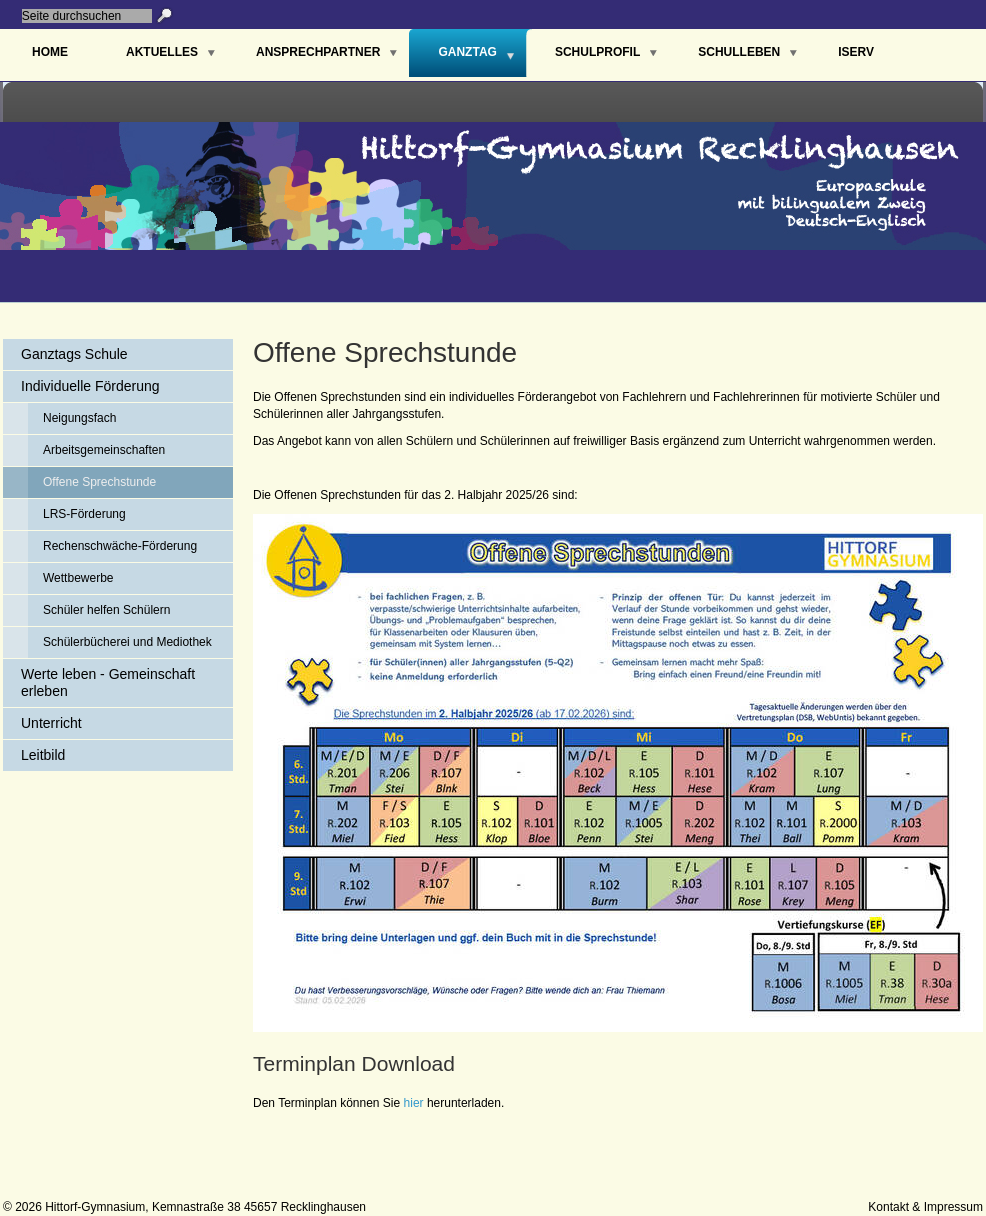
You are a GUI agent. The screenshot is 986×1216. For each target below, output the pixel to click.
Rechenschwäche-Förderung (120, 546)
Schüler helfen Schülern (106, 610)
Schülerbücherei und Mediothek (127, 642)
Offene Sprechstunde (99, 482)
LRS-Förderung (84, 514)
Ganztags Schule (74, 354)
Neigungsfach (79, 418)
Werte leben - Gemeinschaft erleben (108, 682)
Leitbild (43, 755)
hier (414, 1103)
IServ (856, 52)
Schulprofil (597, 52)
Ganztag (467, 52)
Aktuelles (162, 52)
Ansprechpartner (318, 52)
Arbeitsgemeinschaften (104, 450)
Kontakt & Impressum (925, 1207)
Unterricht (51, 723)
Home (50, 52)
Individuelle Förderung (90, 386)
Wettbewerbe (78, 578)
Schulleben (739, 52)
